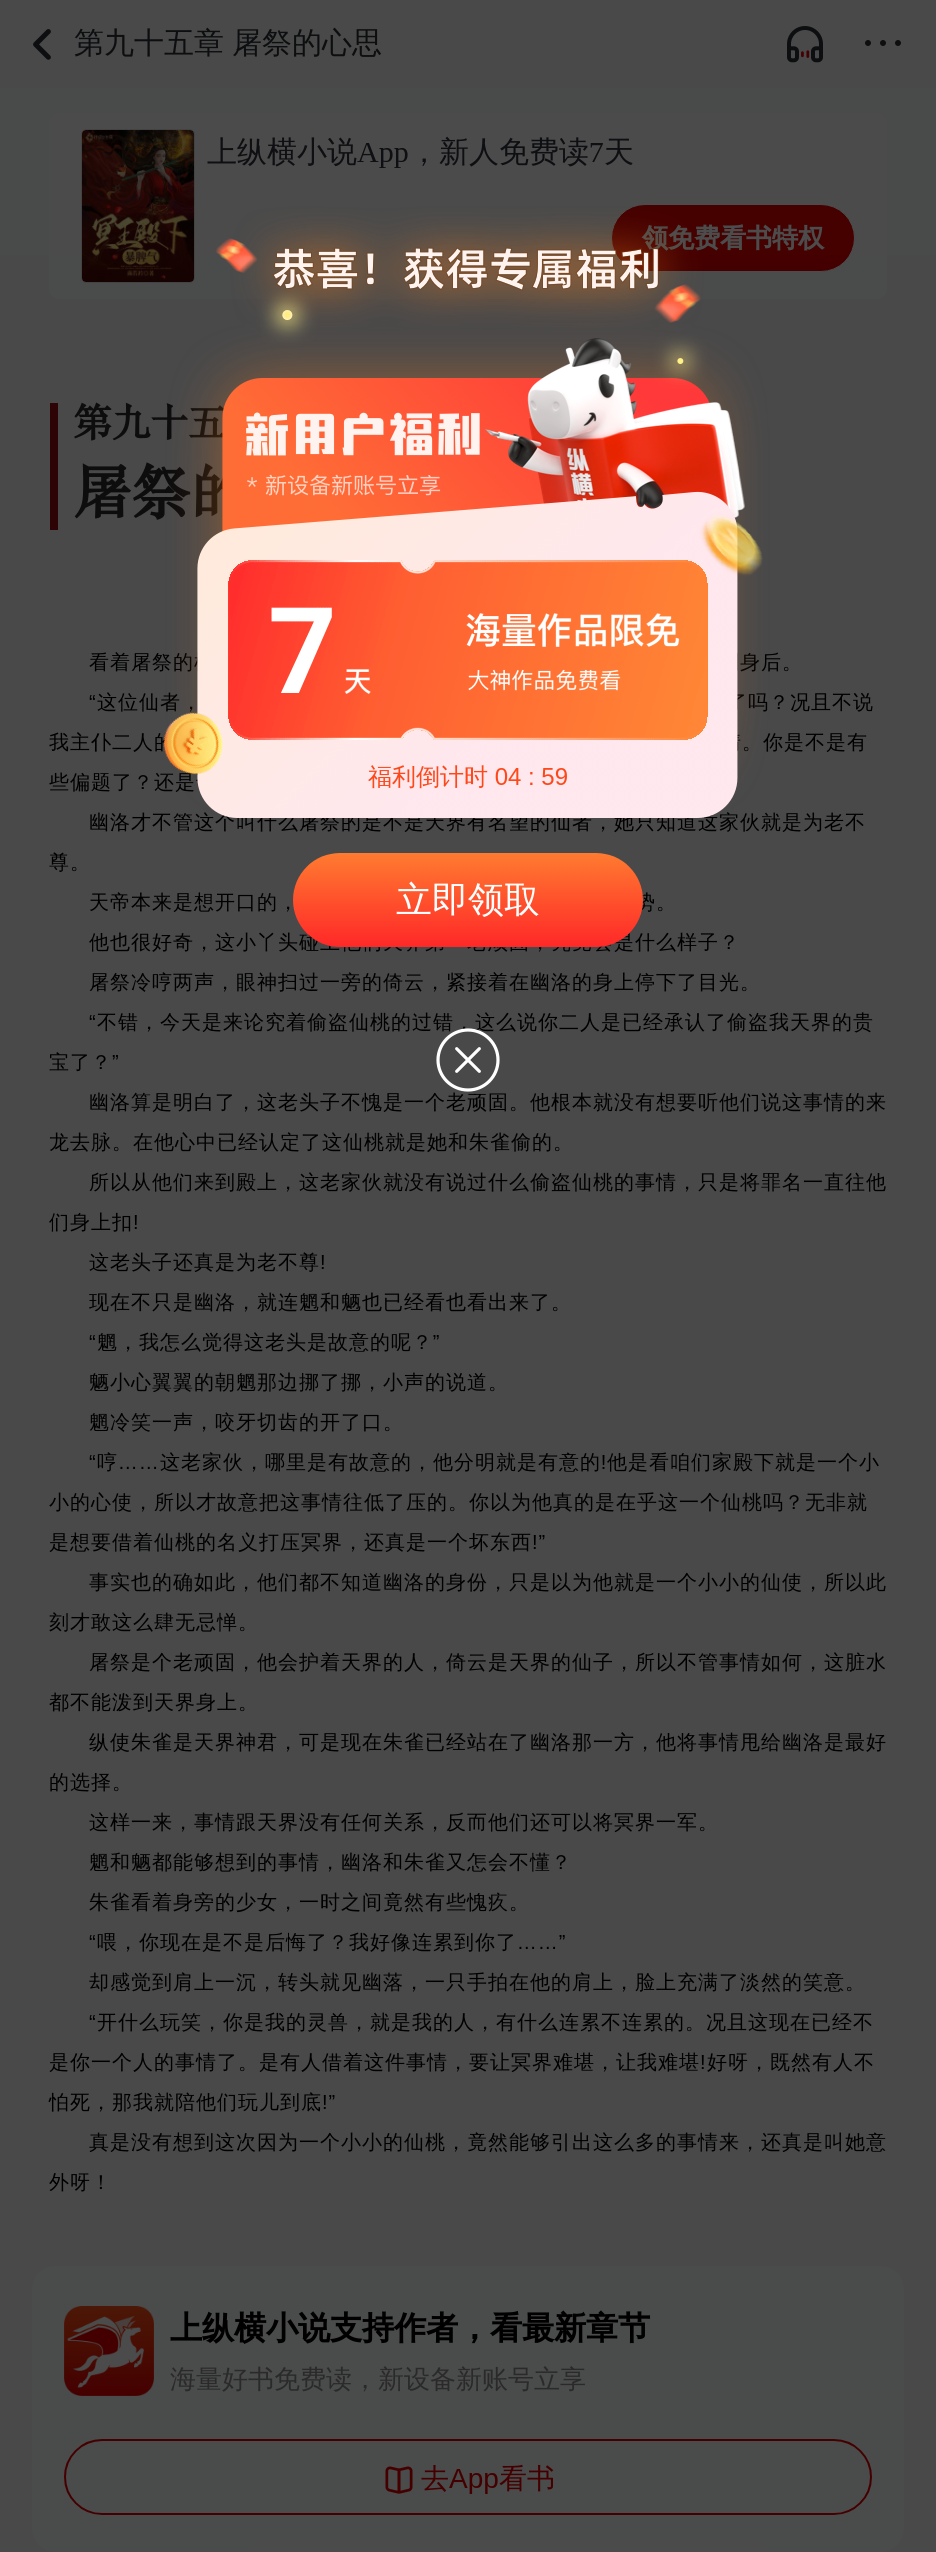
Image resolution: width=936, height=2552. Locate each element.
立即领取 (468, 899)
